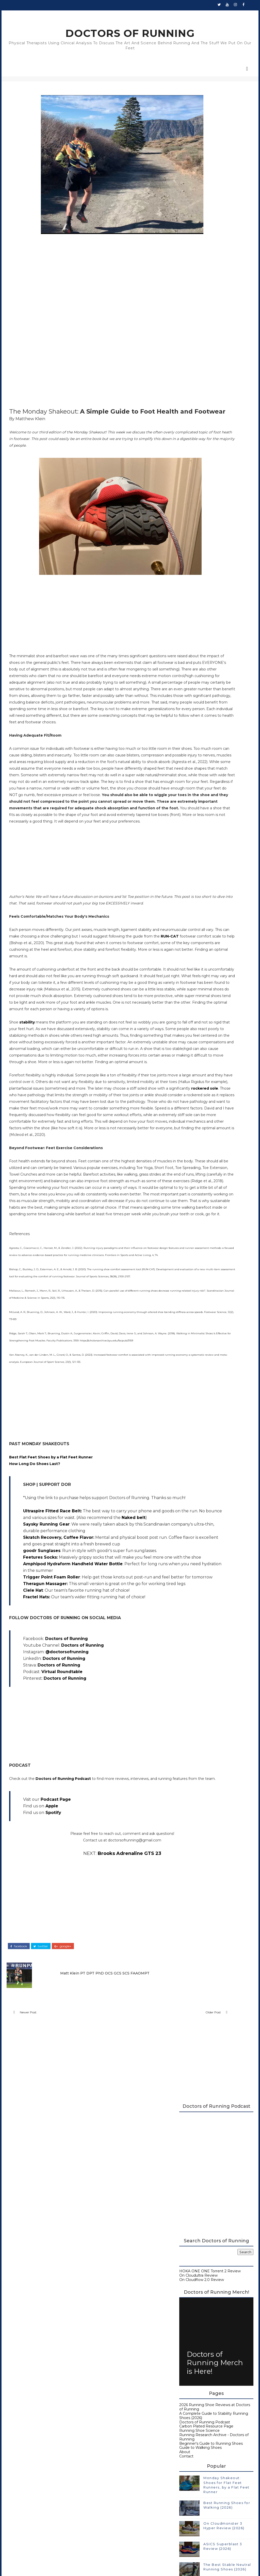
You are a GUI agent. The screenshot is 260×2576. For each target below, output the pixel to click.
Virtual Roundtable (67, 1943)
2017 (187, 898)
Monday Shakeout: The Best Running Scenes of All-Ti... (211, 652)
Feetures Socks (46, 1809)
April (191, 851)
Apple (57, 2084)
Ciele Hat (39, 1862)
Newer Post (34, 2292)
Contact (231, 15)
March (193, 856)
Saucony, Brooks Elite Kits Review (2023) (216, 753)
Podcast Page (61, 2077)
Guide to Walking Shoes (198, 428)
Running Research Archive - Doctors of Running (211, 417)
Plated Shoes (117, 15)
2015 (187, 908)
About (214, 15)
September (197, 635)
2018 (187, 892)
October (195, 630)
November (197, 624)
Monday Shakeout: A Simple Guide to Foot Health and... (216, 815)
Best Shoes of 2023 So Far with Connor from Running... (213, 738)
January (194, 867)
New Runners (64, 15)
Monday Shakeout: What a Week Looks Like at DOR (215, 695)
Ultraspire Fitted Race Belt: (58, 1736)
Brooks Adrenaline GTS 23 (99, 2131)
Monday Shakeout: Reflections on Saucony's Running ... (216, 729)
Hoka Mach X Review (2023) (211, 688)
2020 (188, 882)
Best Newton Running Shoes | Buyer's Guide (213, 714)
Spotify (59, 2090)
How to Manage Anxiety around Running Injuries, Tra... (214, 824)
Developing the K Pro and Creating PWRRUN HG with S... (215, 786)
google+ (68, 2221)
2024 (187, 609)
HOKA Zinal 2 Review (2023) (211, 745)
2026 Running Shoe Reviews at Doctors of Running (205, 387)
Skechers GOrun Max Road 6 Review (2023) (211, 805)
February (195, 861)
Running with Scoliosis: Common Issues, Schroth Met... (215, 662)
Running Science (191, 15)
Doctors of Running (72, 1910)
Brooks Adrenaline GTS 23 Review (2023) (216, 833)
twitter (46, 2221)
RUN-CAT (92, 1034)
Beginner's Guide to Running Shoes (208, 424)
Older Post (147, 2292)
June (192, 841)
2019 (187, 887)
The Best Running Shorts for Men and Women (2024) (216, 767)
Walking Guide (143, 15)
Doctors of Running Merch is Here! (210, 343)
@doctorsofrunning (72, 1923)
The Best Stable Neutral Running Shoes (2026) (224, 550)
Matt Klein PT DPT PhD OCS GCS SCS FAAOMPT (103, 2245)
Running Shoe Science (197, 411)
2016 (187, 903)
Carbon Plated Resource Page (204, 407)
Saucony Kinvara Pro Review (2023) (211, 796)
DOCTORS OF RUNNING (130, 34)
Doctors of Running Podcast (202, 402)
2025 (187, 604)
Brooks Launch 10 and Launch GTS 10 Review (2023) (212, 671)
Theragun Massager (51, 1848)
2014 (187, 913)
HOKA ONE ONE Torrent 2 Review (207, 254)
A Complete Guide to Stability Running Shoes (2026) (211, 396)
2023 (187, 614)
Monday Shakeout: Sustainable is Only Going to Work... (215, 777)
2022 (187, 872)
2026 (187, 599)
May (191, 846)
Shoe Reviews (37, 15)
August (194, 640)
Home (16, 15)
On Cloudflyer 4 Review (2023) (213, 722)
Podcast (166, 15)
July (191, 645)
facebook (24, 2221)
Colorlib (180, 2563)
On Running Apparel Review (211, 760)
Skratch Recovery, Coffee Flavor (64, 1776)
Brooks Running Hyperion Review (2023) (216, 681)
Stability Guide (91, 15)
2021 (187, 877)
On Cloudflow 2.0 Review (199, 263)
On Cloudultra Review (196, 259)
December (197, 619)
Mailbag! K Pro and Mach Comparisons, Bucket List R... (213, 705)
